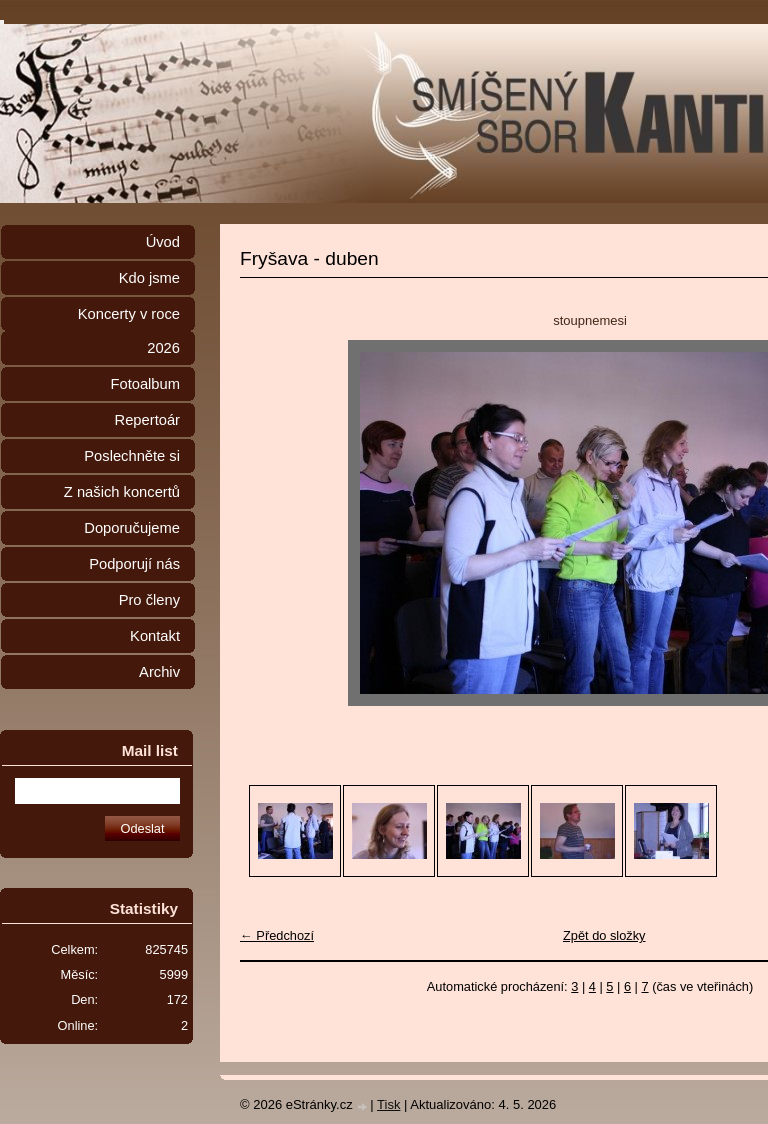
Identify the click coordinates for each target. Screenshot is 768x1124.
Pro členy (149, 600)
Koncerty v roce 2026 (129, 331)
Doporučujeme (132, 528)
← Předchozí (277, 935)
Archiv (159, 672)
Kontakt (155, 636)
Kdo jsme (149, 278)
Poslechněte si (132, 456)
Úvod (163, 242)
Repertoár (147, 420)
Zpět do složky (604, 935)
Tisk (388, 1104)
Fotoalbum (145, 384)
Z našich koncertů (122, 492)
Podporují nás (134, 564)
